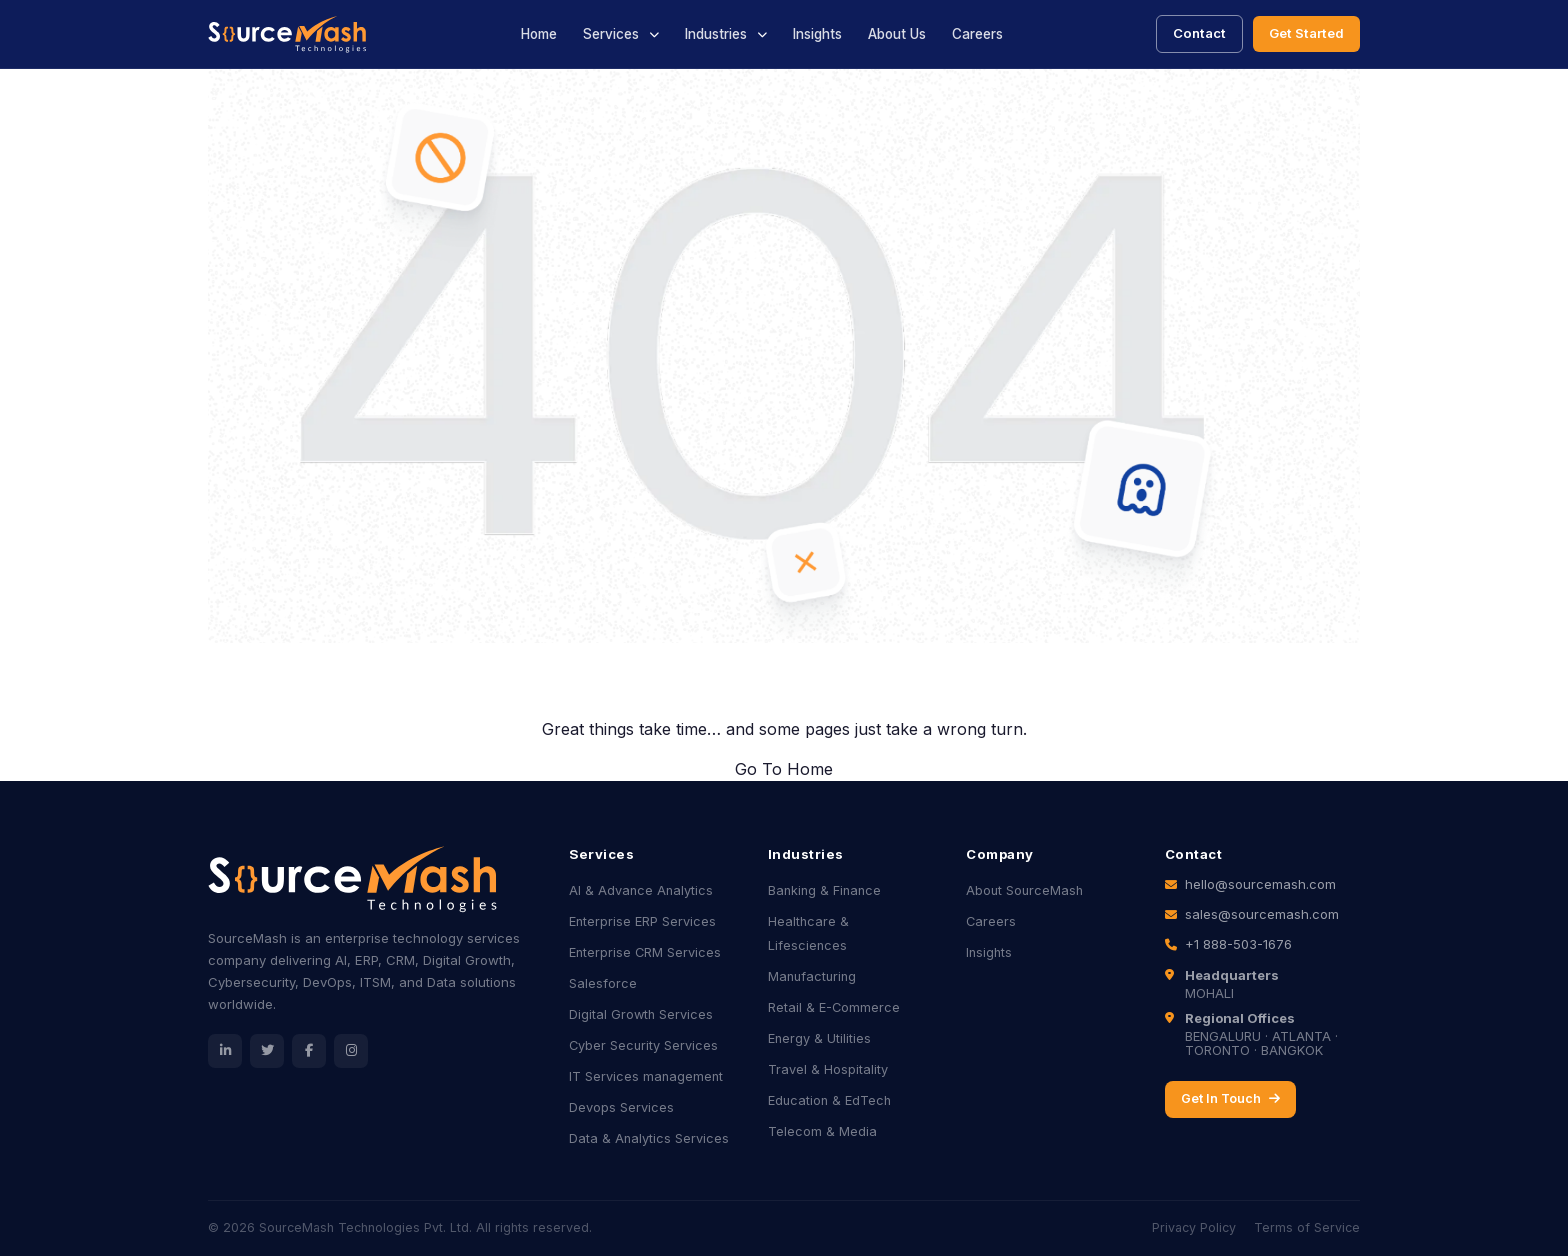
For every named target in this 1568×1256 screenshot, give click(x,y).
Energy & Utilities (819, 1038)
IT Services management (646, 1076)
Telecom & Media (822, 1131)
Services (611, 34)
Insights (817, 34)
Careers (977, 34)
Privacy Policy (1194, 1227)
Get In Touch (1230, 1098)
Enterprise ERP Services (642, 921)
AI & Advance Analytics (641, 890)
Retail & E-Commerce (834, 1007)
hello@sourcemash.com (1260, 884)
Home (539, 34)
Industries (716, 34)
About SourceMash (1024, 890)
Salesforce (603, 983)
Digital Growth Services (641, 1014)
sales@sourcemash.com (1262, 914)
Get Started (1306, 33)
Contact (1199, 33)
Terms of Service (1307, 1227)
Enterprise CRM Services (645, 952)
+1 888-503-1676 (1238, 944)
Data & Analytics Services (649, 1138)
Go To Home (784, 769)
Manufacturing (812, 976)
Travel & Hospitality (828, 1069)
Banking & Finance (824, 890)
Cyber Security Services (643, 1045)
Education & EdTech (829, 1100)
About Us (897, 34)
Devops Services (621, 1107)
